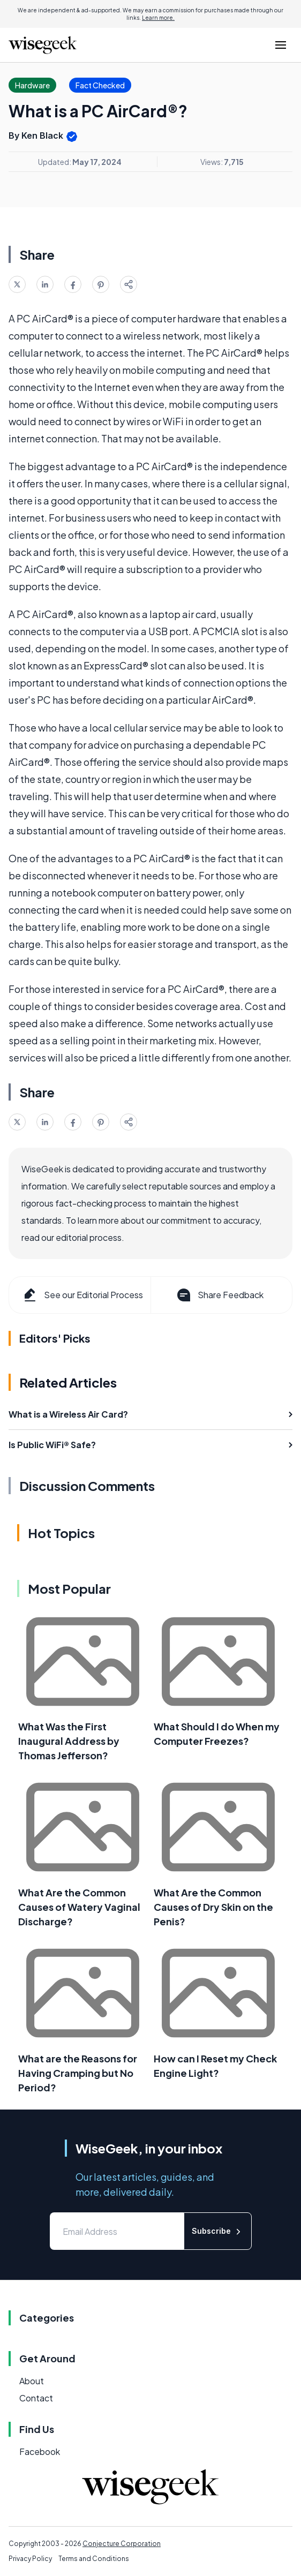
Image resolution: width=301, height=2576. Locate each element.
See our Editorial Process (82, 1295)
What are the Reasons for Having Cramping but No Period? (77, 2072)
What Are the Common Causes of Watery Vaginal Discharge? (79, 1906)
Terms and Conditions (93, 2559)
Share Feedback (219, 1295)
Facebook (39, 2451)
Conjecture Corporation (121, 2544)
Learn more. (158, 17)
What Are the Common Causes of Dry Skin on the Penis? (213, 1906)
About (31, 2380)
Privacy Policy (30, 2559)
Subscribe (218, 2231)
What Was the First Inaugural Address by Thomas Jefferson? (68, 1740)
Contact (36, 2398)
